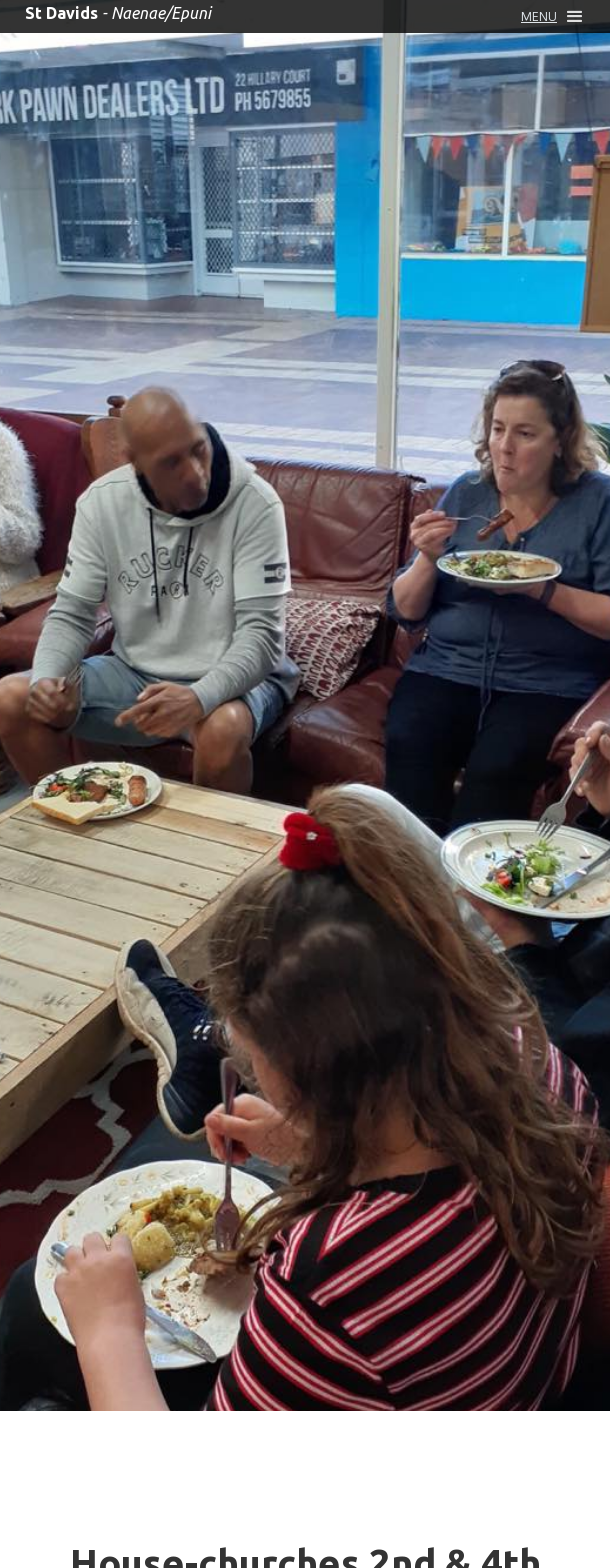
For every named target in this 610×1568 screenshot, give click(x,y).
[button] (551, 16)
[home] (113, 13)
